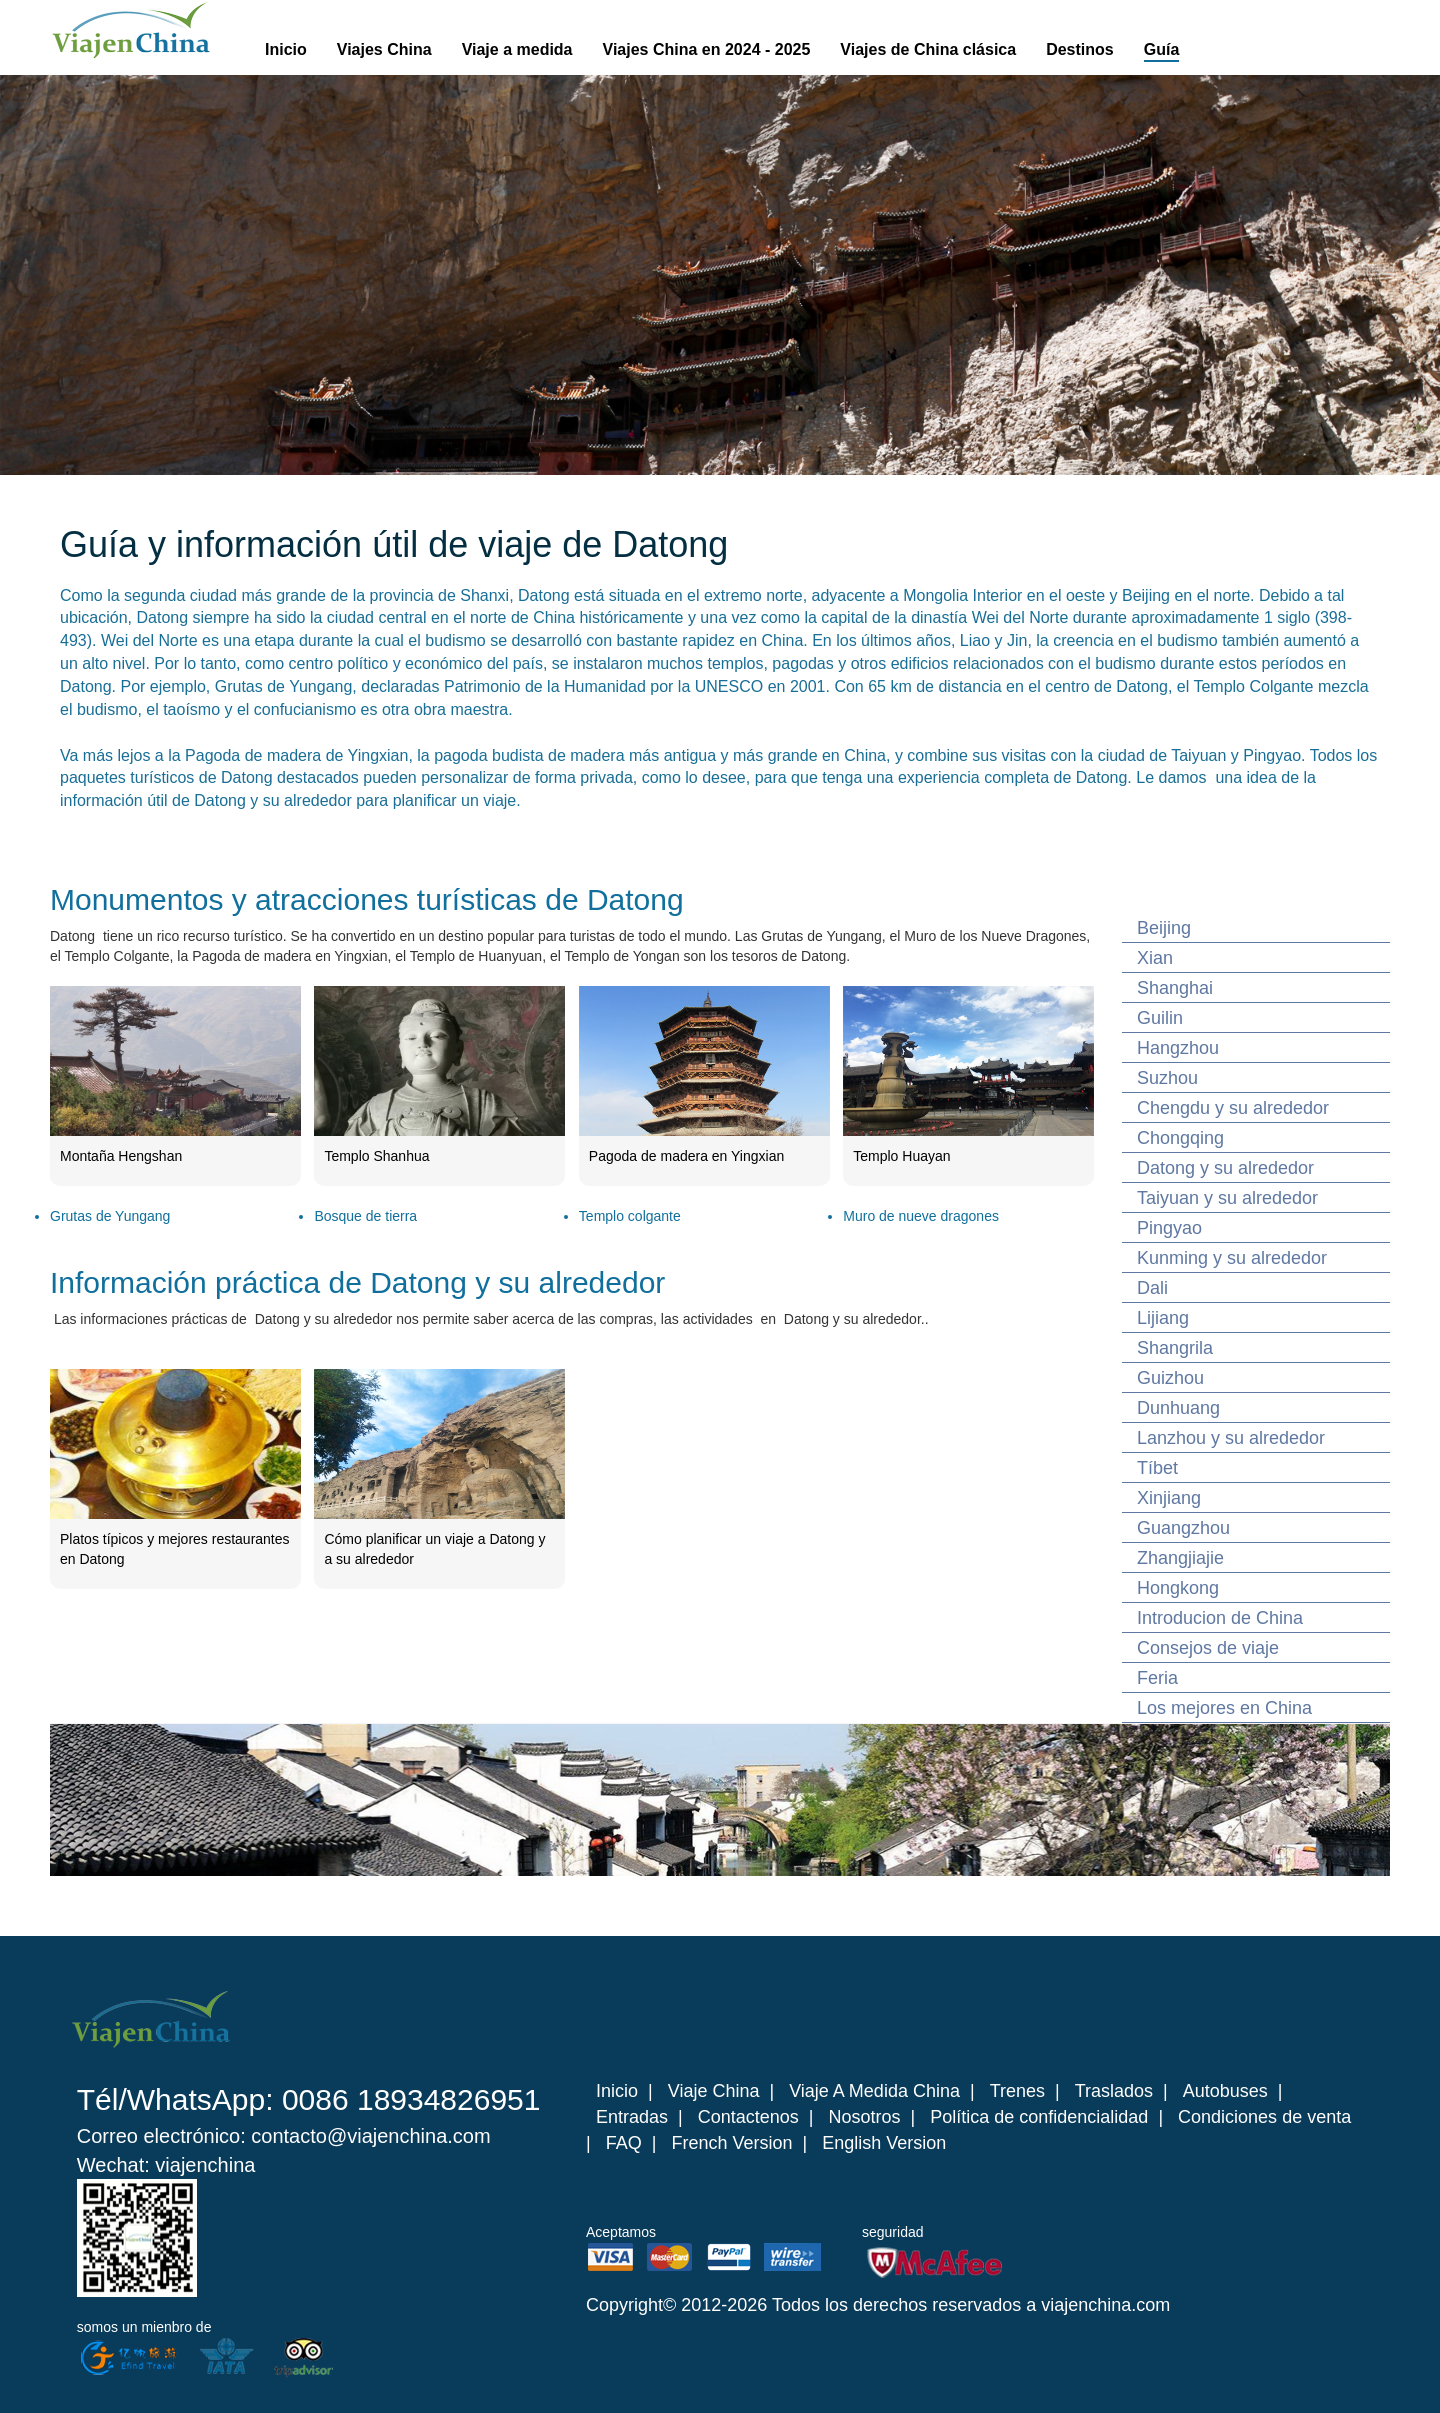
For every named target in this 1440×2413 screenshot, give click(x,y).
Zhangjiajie (1180, 1558)
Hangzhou (1178, 1048)
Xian (1155, 958)
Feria (1157, 1678)
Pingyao (1169, 1228)
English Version (884, 2143)
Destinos (1080, 49)
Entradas (632, 2117)
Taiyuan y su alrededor (1227, 1198)
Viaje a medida (517, 49)
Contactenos (748, 2117)
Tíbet (1157, 1468)
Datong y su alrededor (1225, 1168)
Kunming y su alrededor (1232, 1258)
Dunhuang (1178, 1408)
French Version (731, 2143)
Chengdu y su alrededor (1233, 1108)
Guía (1162, 49)
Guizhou (1170, 1378)
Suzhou (1167, 1078)
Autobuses (1225, 2091)
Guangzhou (1183, 1528)
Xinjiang (1169, 1498)
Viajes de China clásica (928, 49)
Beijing (1164, 928)
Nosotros (865, 2117)
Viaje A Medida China (874, 2091)
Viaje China (714, 2091)
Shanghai (1175, 988)
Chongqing (1180, 1138)
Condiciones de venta (1264, 2117)
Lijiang (1163, 1318)
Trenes (1017, 2091)
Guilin (1160, 1018)
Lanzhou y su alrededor (1231, 1438)
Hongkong (1178, 1588)
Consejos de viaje (1208, 1648)
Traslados (1114, 2091)
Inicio (286, 49)
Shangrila (1175, 1348)
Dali (1152, 1288)
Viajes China (384, 49)
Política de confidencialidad (1039, 2117)
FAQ (624, 2143)
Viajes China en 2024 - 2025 (707, 49)
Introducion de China (1220, 1618)
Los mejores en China (1224, 1708)
